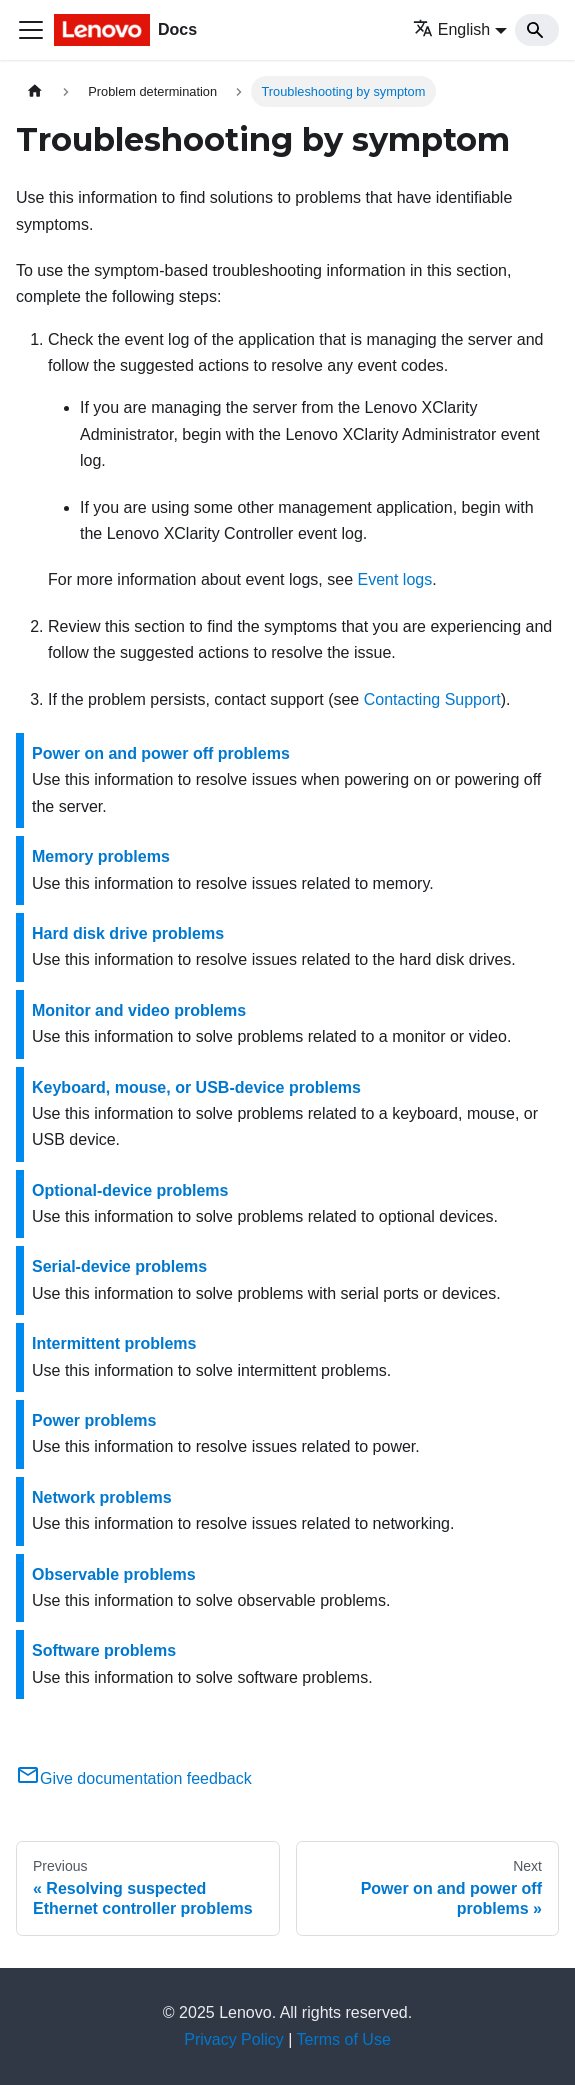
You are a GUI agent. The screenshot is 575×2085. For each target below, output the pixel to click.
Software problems (104, 1650)
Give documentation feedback (134, 1778)
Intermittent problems (114, 1343)
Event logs (395, 579)
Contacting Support (432, 699)
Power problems (94, 1420)
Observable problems (114, 1574)
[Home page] (35, 91)
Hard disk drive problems (128, 933)
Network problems (102, 1497)
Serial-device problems (119, 1266)
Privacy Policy (234, 2039)
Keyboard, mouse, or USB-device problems (196, 1087)
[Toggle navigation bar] (31, 30)
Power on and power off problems (161, 753)
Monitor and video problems (139, 1010)
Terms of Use (344, 2039)
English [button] (451, 29)
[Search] (537, 30)
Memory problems (101, 856)
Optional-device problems (130, 1190)
